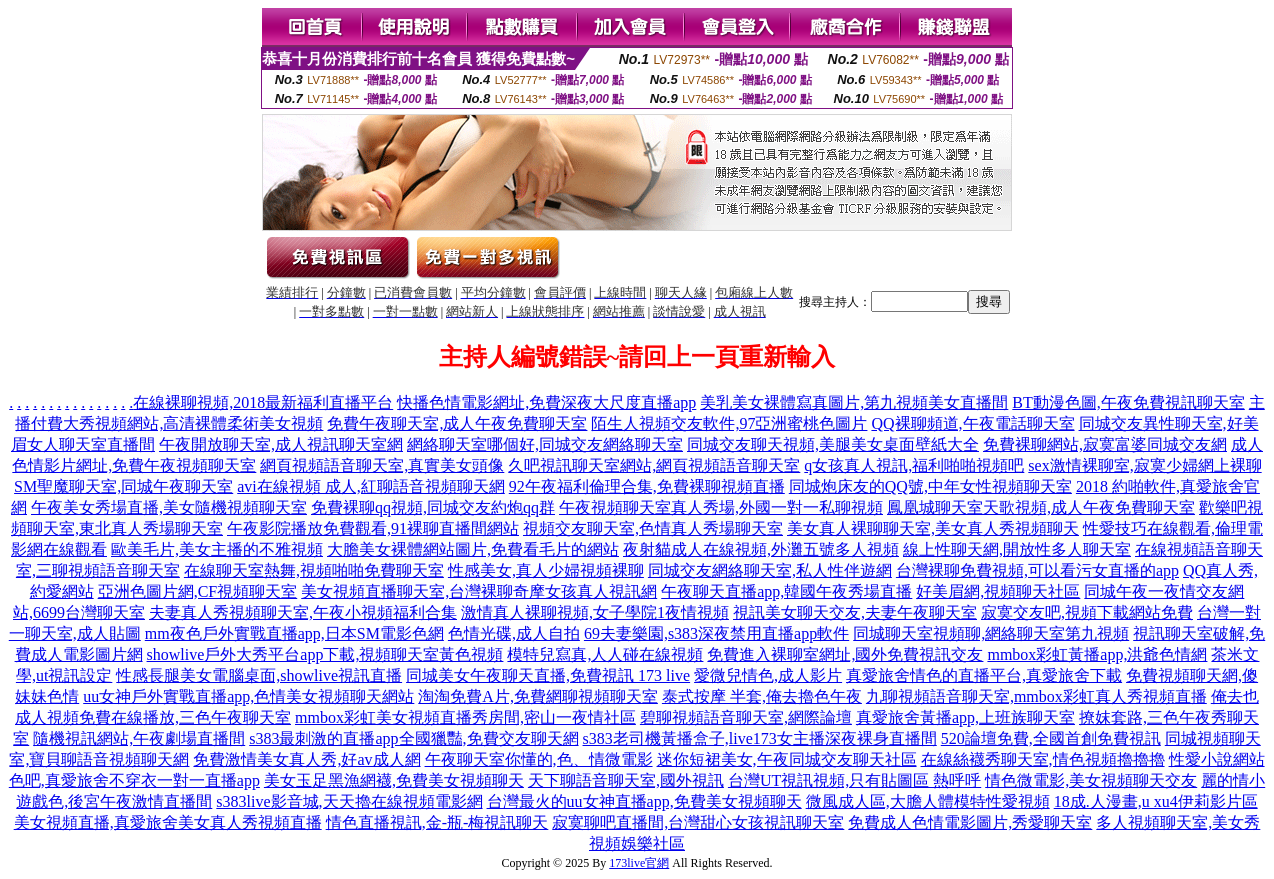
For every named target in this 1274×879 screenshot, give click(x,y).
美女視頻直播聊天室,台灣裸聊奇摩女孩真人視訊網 (479, 591)
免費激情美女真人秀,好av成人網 (306, 759)
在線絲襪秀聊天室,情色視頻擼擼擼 (1043, 759)
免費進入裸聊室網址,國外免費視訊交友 (845, 654)
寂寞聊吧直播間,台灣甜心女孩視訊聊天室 (698, 822)
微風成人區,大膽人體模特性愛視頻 (928, 801)
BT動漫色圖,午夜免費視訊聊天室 (1128, 402)
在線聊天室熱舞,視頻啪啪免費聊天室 (314, 570)
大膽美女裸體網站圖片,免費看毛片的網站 (473, 549)
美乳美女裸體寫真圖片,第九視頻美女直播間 (854, 402)
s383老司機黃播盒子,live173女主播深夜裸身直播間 (760, 738)
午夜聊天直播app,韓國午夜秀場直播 (786, 591)
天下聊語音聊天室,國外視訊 (626, 780)
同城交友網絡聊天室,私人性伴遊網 (770, 570)
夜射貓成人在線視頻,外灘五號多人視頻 (761, 549)
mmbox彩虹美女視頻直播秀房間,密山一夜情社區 (465, 717)
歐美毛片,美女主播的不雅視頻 (217, 549)
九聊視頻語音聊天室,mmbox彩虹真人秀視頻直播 (1036, 696)
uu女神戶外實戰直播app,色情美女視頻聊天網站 (248, 696)
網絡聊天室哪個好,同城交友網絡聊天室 (545, 444)
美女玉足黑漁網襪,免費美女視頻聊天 (394, 780)
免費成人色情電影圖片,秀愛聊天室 (970, 822)
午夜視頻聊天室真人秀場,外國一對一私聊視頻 (721, 507)
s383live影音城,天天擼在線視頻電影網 (349, 801)
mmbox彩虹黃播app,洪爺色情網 (1097, 654)
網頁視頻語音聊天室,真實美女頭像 (382, 465)
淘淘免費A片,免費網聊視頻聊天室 (538, 696)
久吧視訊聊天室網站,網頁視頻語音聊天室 (654, 465)
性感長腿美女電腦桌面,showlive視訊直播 (259, 675)
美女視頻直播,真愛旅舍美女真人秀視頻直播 (168, 822)
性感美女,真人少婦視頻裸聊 (546, 570)
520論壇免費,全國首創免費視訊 (1051, 738)
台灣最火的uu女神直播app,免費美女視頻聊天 (644, 801)
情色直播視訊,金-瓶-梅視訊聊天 (437, 822)
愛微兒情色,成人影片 (768, 675)
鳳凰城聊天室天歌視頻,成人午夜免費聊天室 (1041, 507)
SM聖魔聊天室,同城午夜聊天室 (123, 486)
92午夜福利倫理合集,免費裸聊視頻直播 (647, 486)
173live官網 (639, 863)
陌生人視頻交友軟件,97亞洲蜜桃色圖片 (729, 423)
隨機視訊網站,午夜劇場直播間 (139, 738)
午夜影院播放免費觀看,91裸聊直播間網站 (373, 528)
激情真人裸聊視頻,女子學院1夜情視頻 (595, 612)
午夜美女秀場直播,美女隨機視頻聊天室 (169, 507)
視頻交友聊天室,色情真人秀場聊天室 (653, 528)
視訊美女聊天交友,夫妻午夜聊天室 (855, 612)
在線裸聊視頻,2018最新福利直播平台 (263, 402)
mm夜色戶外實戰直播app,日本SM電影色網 (294, 633)
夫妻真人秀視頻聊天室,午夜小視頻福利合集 (303, 612)
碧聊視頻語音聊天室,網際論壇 (746, 717)
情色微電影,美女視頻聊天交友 (1091, 780)
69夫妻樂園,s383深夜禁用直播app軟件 (716, 633)
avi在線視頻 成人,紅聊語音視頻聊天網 (371, 486)
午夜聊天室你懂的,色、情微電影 (539, 759)
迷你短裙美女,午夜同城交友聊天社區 (787, 759)
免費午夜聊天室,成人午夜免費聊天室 (457, 423)
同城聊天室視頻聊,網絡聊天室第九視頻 (991, 633)
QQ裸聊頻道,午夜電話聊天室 (972, 423)
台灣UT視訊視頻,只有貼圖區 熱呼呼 (854, 780)
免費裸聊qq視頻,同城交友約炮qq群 (433, 507)
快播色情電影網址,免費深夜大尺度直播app (546, 402)
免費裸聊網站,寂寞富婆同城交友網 (1105, 444)
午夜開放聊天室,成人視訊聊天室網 (281, 444)
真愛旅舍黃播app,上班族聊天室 (965, 717)
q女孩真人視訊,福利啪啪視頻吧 (914, 465)
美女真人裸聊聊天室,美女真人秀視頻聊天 (933, 528)
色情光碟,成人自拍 (514, 633)
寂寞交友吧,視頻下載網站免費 (1087, 612)
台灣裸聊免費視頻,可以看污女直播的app (1037, 570)
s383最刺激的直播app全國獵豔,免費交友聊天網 (413, 738)
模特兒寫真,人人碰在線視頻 (605, 654)
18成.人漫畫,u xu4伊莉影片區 (1156, 801)
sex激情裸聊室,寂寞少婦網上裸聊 (1144, 465)
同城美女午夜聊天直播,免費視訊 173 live (548, 675)
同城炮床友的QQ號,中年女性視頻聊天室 (930, 486)
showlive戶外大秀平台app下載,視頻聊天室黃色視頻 (325, 654)
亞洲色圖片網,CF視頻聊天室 (198, 591)
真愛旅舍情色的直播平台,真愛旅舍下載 (984, 675)
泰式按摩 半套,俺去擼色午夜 (762, 696)
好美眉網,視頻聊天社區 (998, 591)
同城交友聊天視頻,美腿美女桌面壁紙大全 (833, 444)
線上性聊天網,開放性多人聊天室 (1017, 549)
